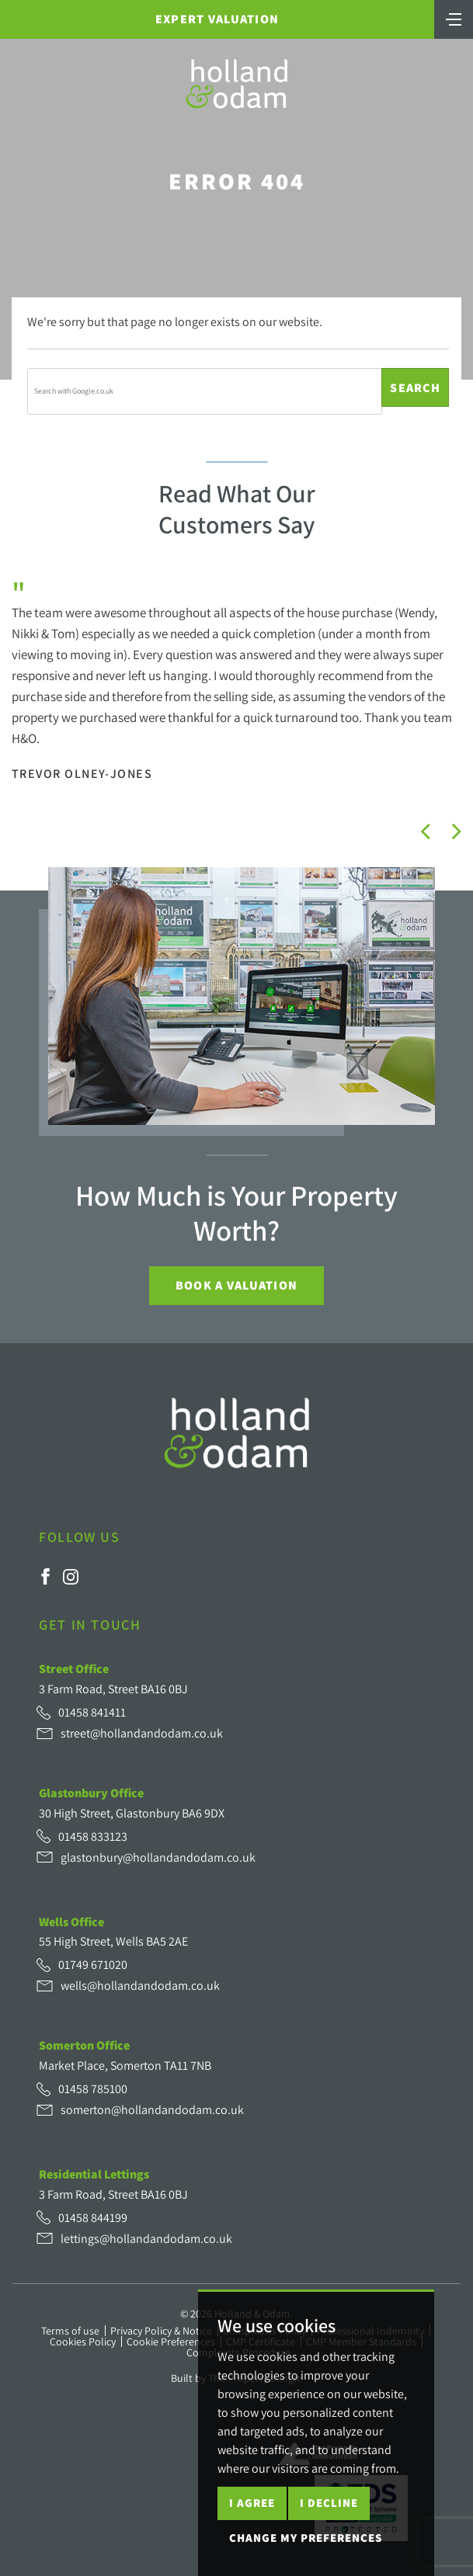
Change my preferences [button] (305, 2537)
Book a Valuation (236, 1285)
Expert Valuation (217, 19)
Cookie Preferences (171, 2342)
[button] (425, 831)
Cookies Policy (83, 2342)
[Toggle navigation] (453, 18)
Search (415, 388)
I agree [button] (252, 2502)
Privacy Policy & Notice (161, 2331)
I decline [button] (329, 2502)
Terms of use (70, 2331)
